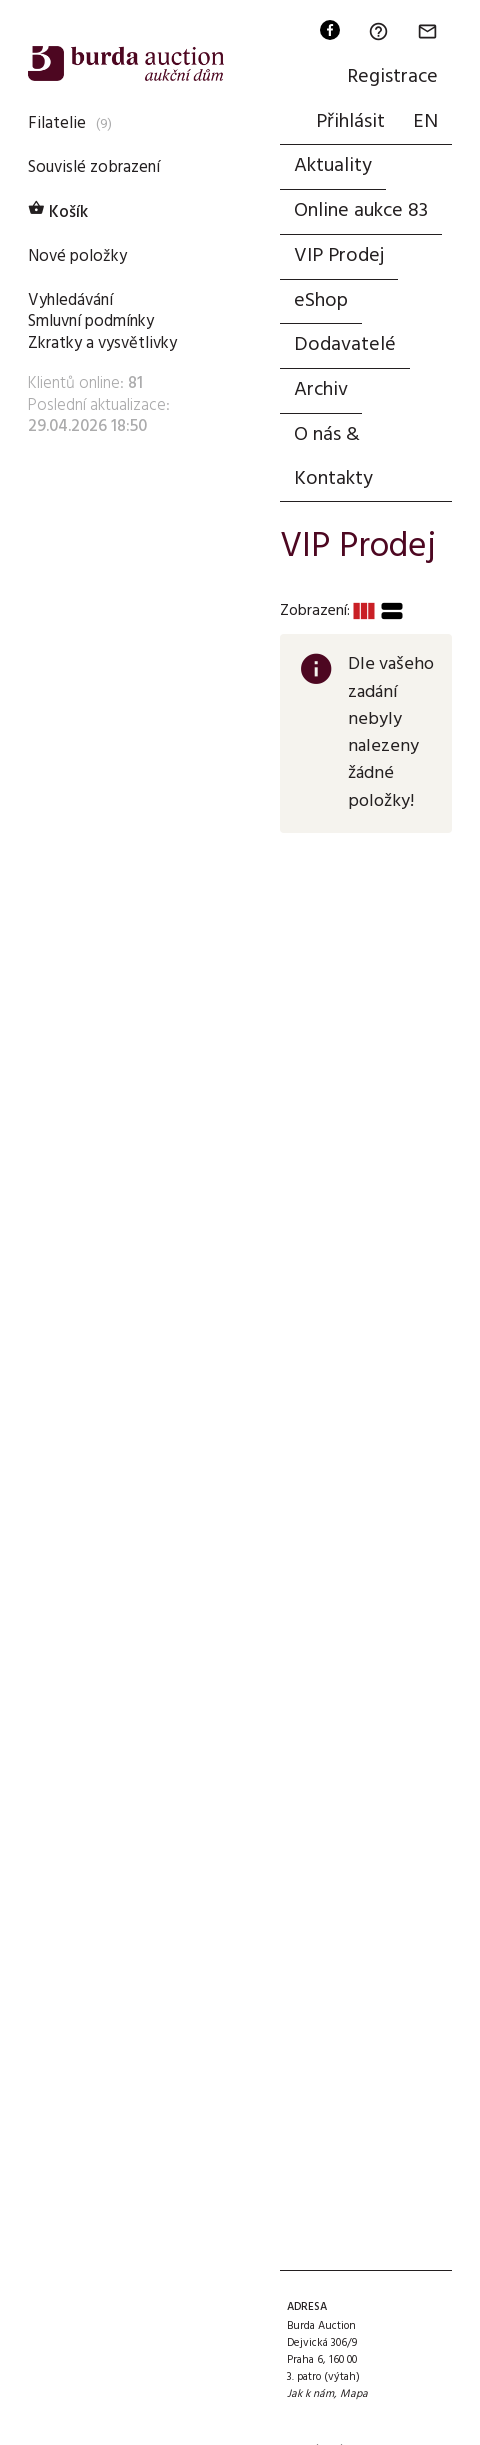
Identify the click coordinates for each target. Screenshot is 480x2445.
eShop (321, 301)
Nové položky (77, 256)
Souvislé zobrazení (94, 167)
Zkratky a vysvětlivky (102, 343)
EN (425, 122)
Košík (58, 212)
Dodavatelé (345, 345)
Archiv (321, 390)
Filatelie (57, 123)
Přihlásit (350, 122)
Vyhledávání (70, 300)
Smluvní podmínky (91, 321)
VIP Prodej (339, 256)
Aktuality (333, 166)
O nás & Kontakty (333, 457)
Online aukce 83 (361, 211)
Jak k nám (310, 2394)
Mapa (354, 2394)
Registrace (392, 77)
